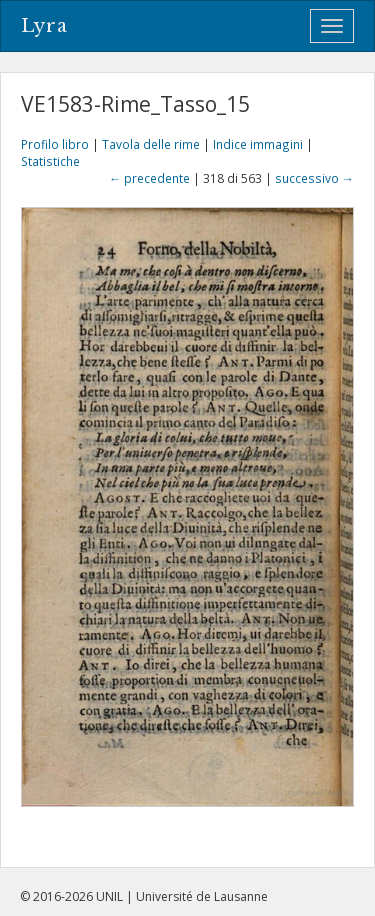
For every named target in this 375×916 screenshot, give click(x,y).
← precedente (149, 178)
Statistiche (50, 161)
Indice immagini (258, 144)
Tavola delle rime (151, 144)
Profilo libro (55, 144)
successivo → (314, 178)
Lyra (44, 26)
